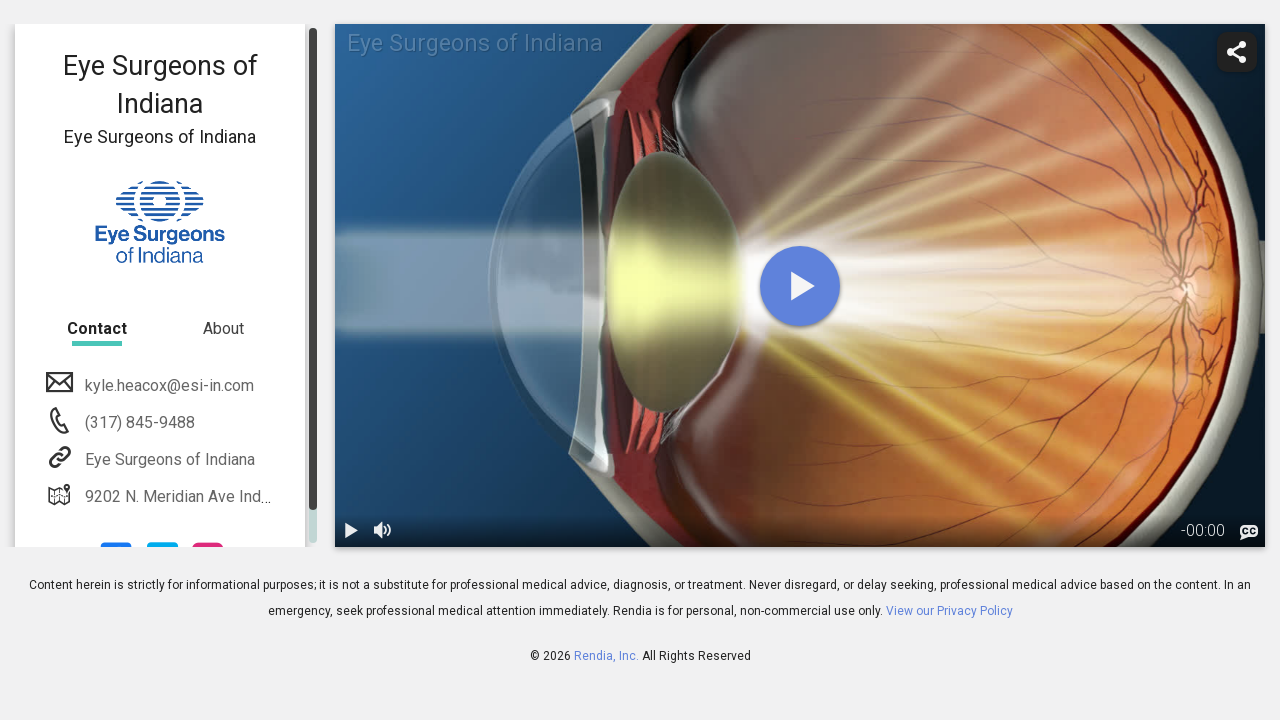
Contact (97, 328)
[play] (800, 286)
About (223, 328)
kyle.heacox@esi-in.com (167, 385)
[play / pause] (351, 531)
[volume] (383, 531)
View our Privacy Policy (949, 611)
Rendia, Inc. (606, 656)
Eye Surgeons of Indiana (168, 459)
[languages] (1249, 533)
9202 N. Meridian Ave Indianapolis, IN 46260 (238, 496)
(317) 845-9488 (138, 422)
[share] (1237, 52)
